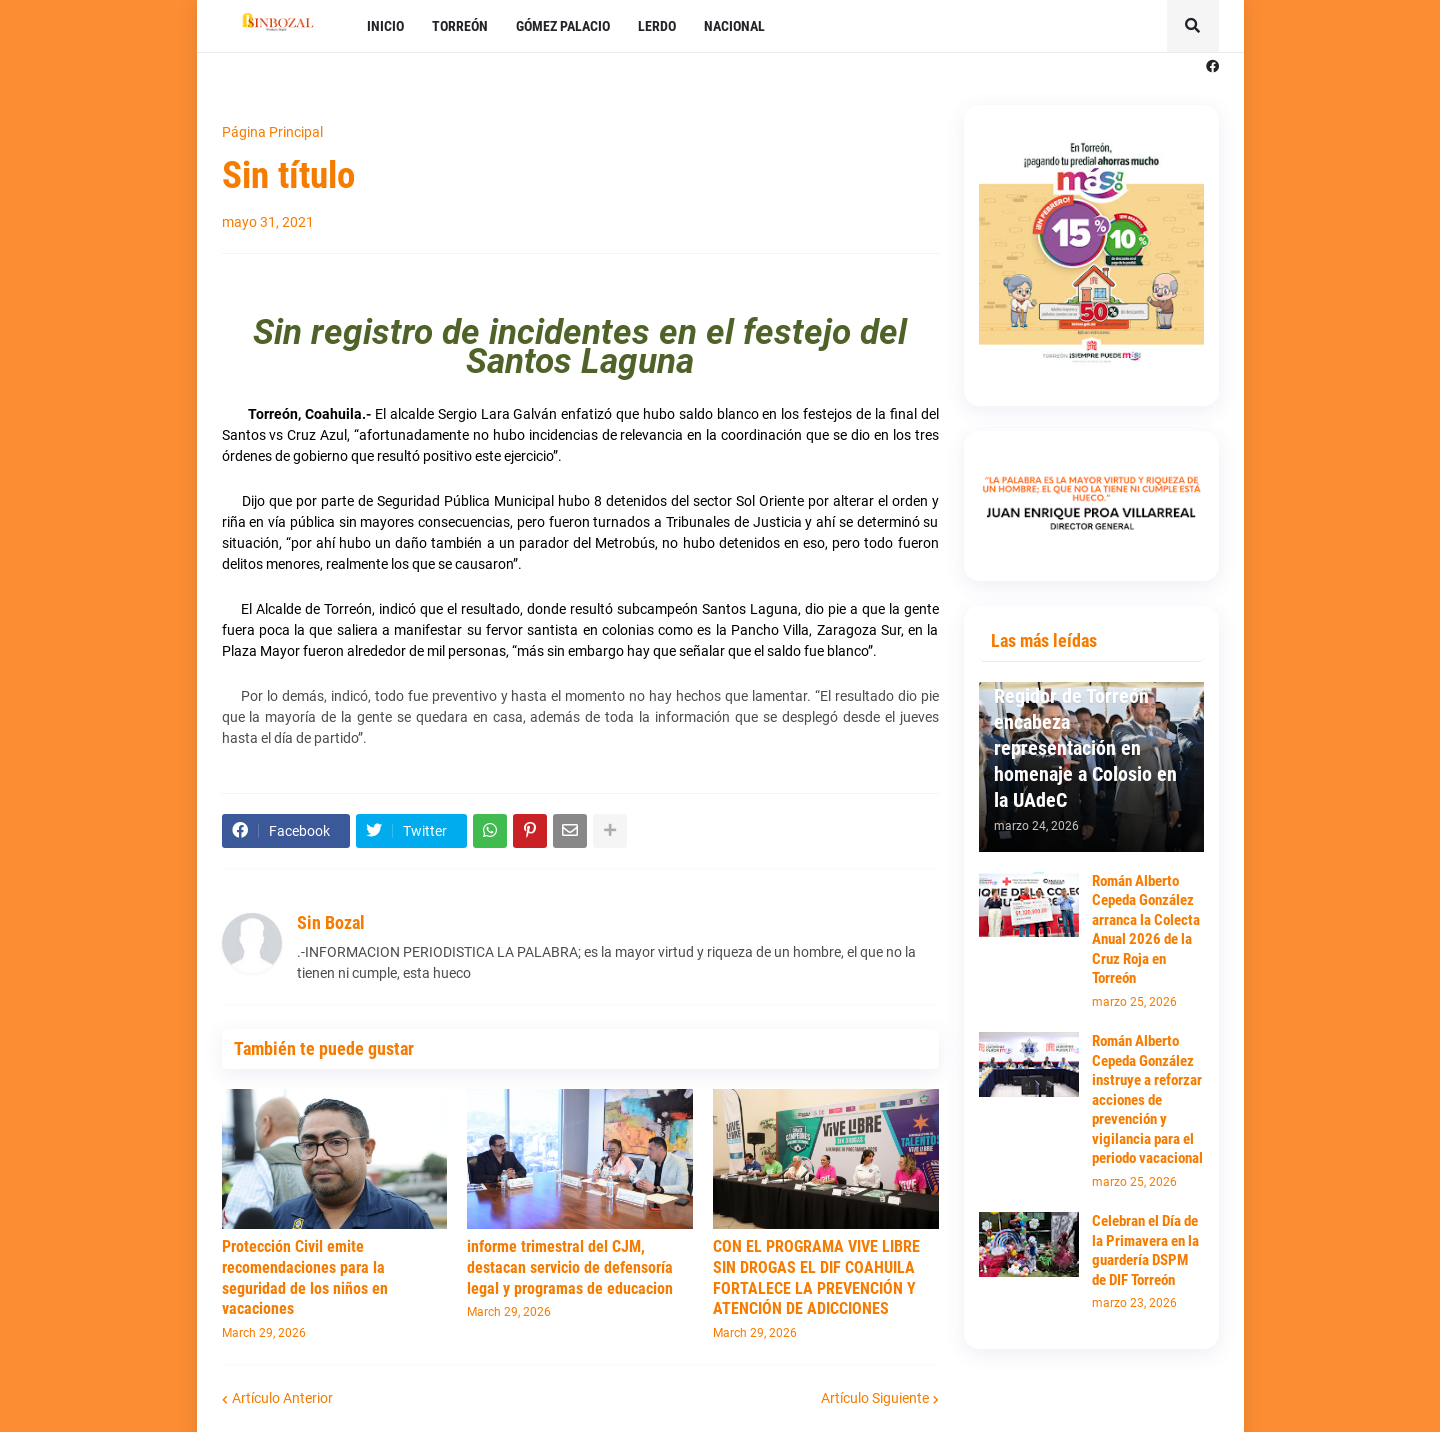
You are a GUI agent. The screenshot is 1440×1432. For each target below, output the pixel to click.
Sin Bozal (331, 922)
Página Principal (272, 132)
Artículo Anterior (282, 1398)
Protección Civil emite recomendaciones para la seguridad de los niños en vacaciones (305, 1277)
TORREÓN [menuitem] (460, 26)
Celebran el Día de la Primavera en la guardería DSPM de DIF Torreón (1145, 1250)
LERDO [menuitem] (657, 26)
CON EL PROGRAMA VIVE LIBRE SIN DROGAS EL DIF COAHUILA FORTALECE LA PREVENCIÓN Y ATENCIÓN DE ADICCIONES (816, 1277)
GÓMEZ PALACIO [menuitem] (563, 26)
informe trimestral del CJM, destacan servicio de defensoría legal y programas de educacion (570, 1267)
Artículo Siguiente (875, 1398)
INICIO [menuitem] (385, 26)
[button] (1193, 26)
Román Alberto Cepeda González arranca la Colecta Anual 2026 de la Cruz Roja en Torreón (1146, 930)
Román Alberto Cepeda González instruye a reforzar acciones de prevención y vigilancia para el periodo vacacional (1147, 1099)
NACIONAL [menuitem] (734, 26)
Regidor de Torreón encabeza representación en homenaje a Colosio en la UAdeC (1085, 748)
